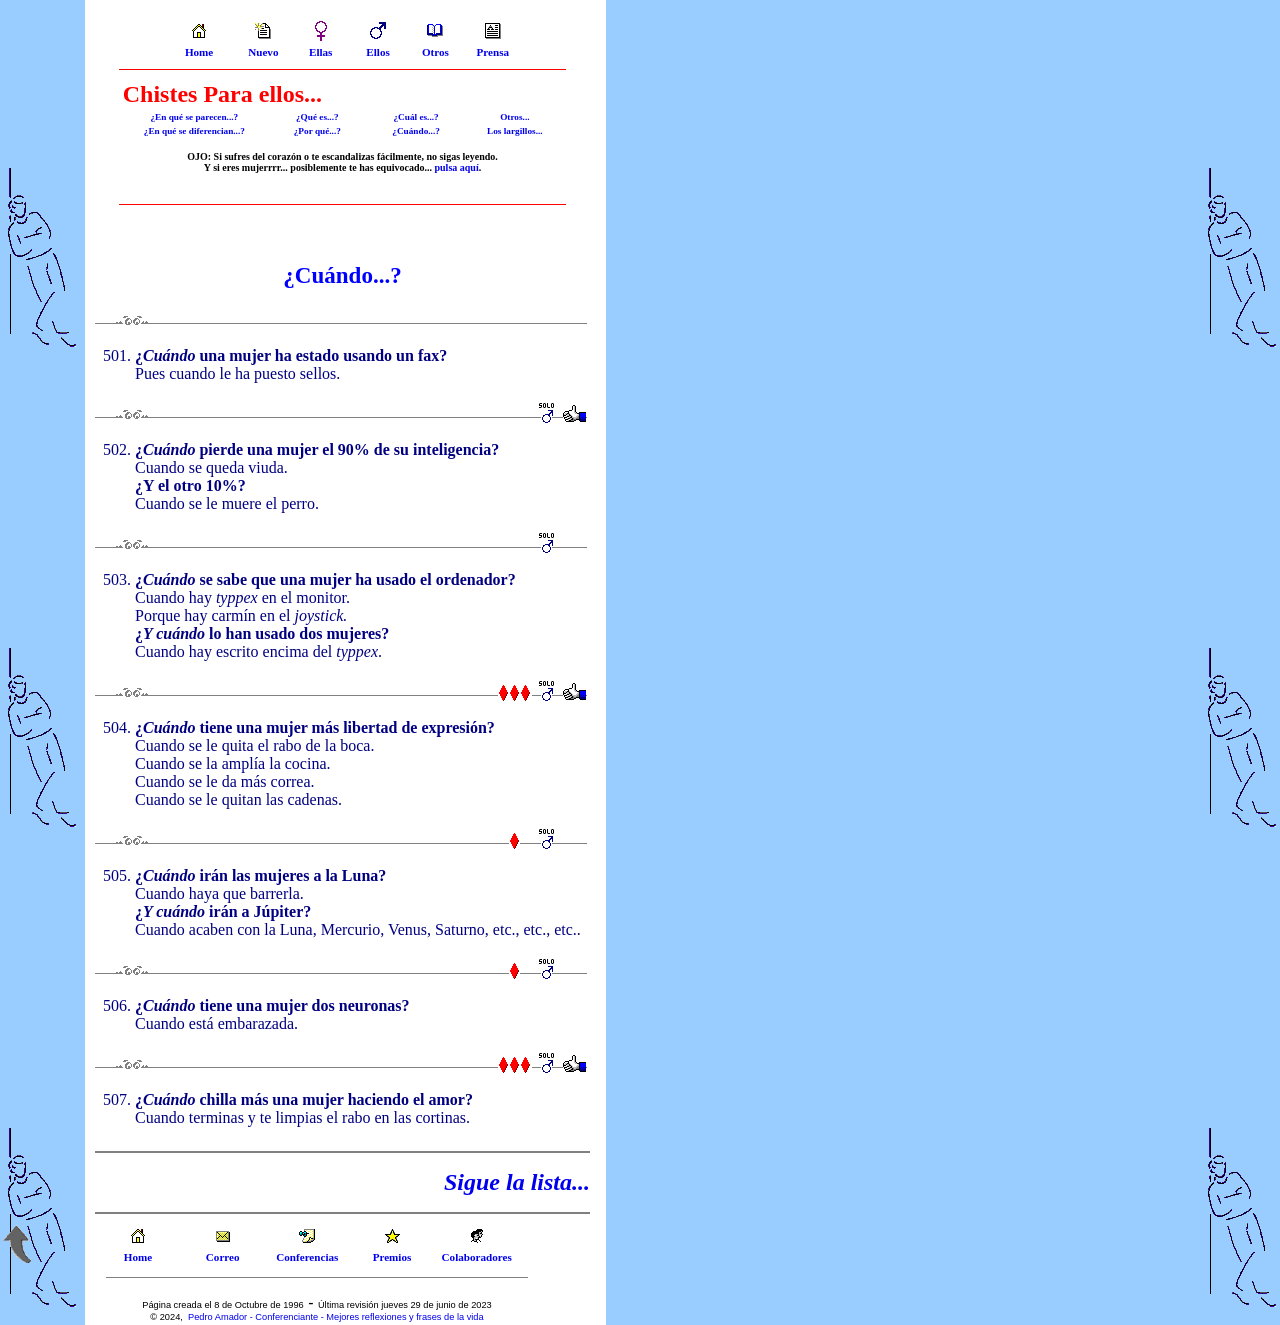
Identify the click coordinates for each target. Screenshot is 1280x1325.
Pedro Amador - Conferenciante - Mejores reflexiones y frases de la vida (336, 1317)
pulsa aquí (457, 167)
